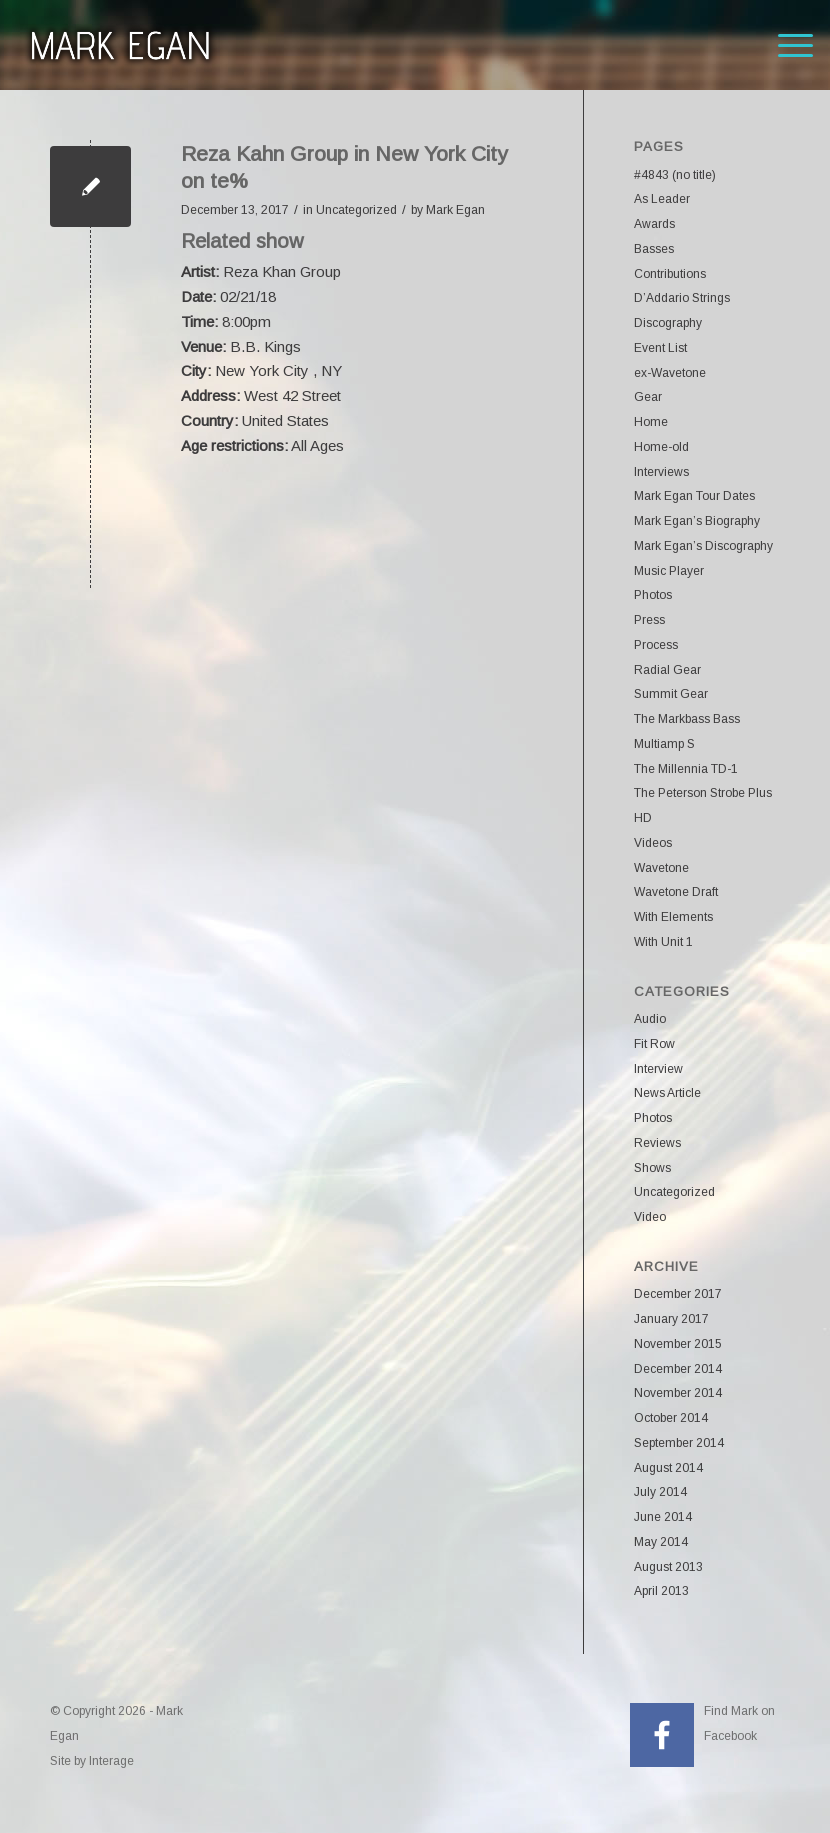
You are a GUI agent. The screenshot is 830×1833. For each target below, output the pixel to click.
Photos (653, 595)
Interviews (661, 472)
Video (650, 1217)
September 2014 (679, 1443)
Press (649, 620)
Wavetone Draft (676, 892)
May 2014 (661, 1542)
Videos (653, 843)
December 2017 (678, 1294)
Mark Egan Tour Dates (694, 496)
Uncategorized (356, 210)
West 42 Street (292, 395)
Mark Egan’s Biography (697, 521)
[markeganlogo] (120, 45)
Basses (654, 249)
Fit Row (654, 1044)
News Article (667, 1093)
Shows (652, 1168)
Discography (668, 323)
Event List (660, 348)
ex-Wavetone (670, 373)
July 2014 (660, 1492)
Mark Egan (455, 210)
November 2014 (678, 1393)
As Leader (662, 199)
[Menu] (785, 45)
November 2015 (678, 1344)
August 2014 (668, 1468)
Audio (650, 1019)
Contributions (670, 274)
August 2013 (668, 1567)
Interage (111, 1761)
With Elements (673, 917)
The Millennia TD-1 (686, 769)
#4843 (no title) (675, 175)
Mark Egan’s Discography (703, 546)
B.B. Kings (265, 346)
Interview (658, 1069)
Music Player (669, 571)
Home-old (661, 447)
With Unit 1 (663, 942)
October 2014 (671, 1418)
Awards (654, 224)
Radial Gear (667, 670)
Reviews (657, 1143)
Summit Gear (671, 694)
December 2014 (678, 1369)
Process (656, 645)
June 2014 (663, 1517)
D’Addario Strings (682, 298)
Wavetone (661, 868)
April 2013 (661, 1591)
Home (651, 422)
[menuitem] (785, 45)
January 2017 (671, 1319)
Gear (648, 397)
